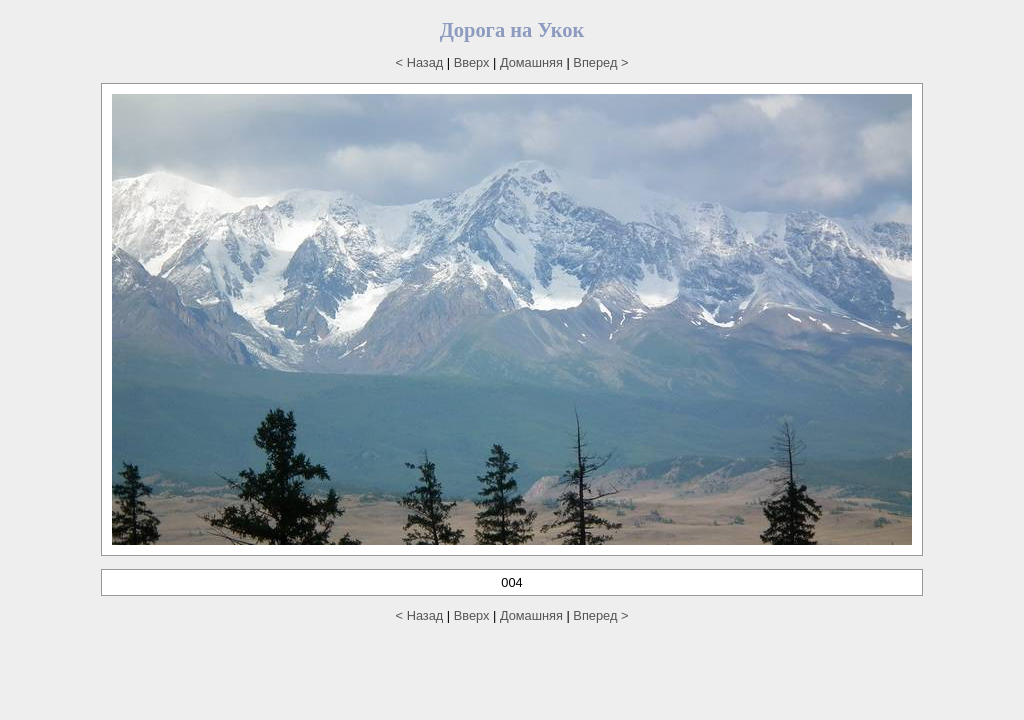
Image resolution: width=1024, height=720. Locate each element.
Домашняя (531, 62)
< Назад (420, 62)
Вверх (472, 62)
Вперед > (600, 62)
